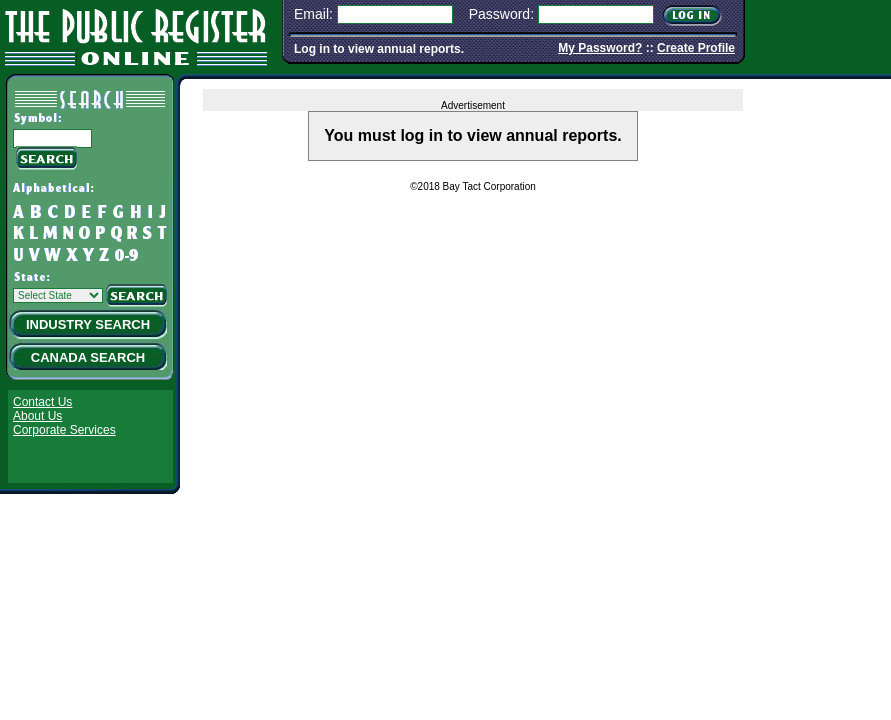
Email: (313, 14)
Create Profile (696, 48)
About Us (37, 416)
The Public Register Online (136, 34)
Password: (501, 14)
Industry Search (88, 324)
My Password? (600, 48)
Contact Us (42, 402)
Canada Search (88, 357)
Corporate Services (64, 430)
